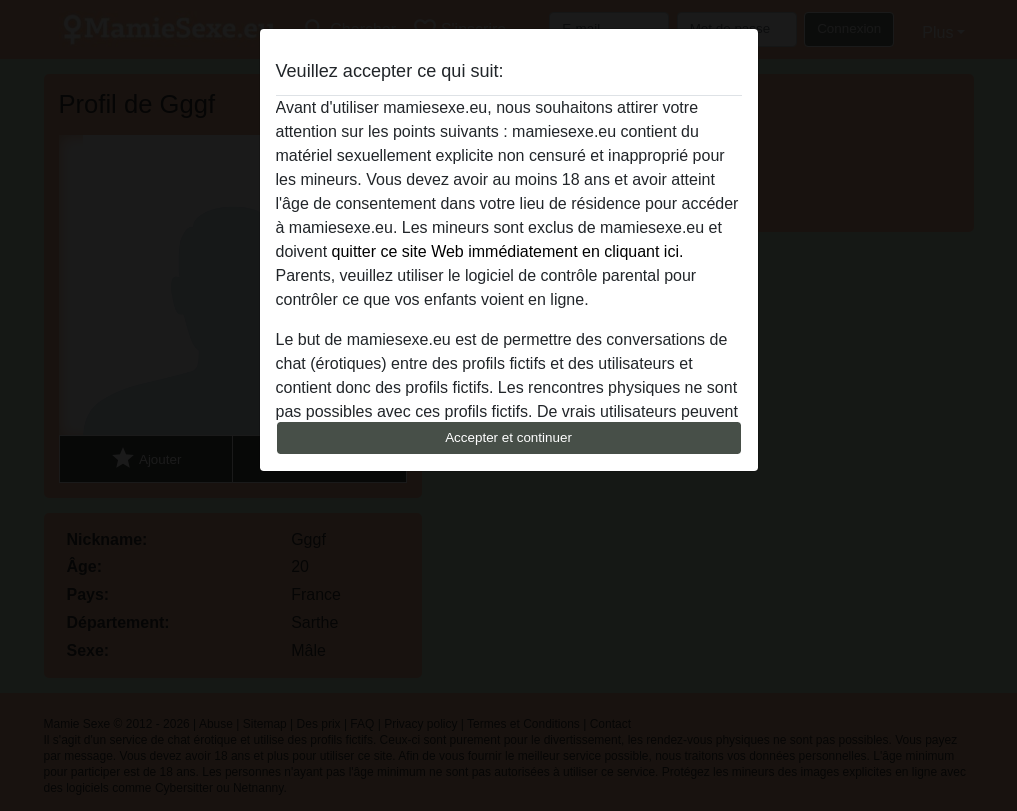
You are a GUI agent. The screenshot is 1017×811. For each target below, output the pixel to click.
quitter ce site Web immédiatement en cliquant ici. (508, 251)
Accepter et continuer (508, 437)
